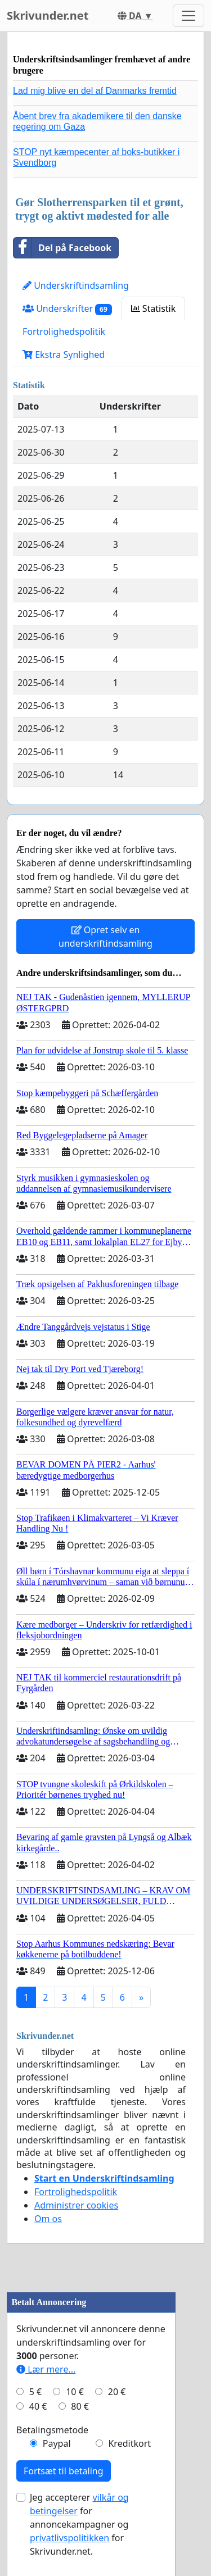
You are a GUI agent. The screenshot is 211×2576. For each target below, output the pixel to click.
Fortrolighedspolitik (64, 331)
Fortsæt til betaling (64, 2471)
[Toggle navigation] (188, 15)
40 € (38, 2406)
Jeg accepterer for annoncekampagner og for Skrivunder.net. (79, 2524)
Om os (48, 2218)
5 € (35, 2392)
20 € (117, 2392)
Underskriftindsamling (76, 285)
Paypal (57, 2443)
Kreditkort (129, 2443)
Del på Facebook (62, 248)
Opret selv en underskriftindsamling (105, 936)
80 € (80, 2406)
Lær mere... (45, 2369)
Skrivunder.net (47, 15)
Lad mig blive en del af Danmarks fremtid (95, 91)
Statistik (153, 308)
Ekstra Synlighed (64, 354)
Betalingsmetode (52, 2430)
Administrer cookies (76, 2205)
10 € (75, 2392)
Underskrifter (67, 308)
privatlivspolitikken (69, 2538)
